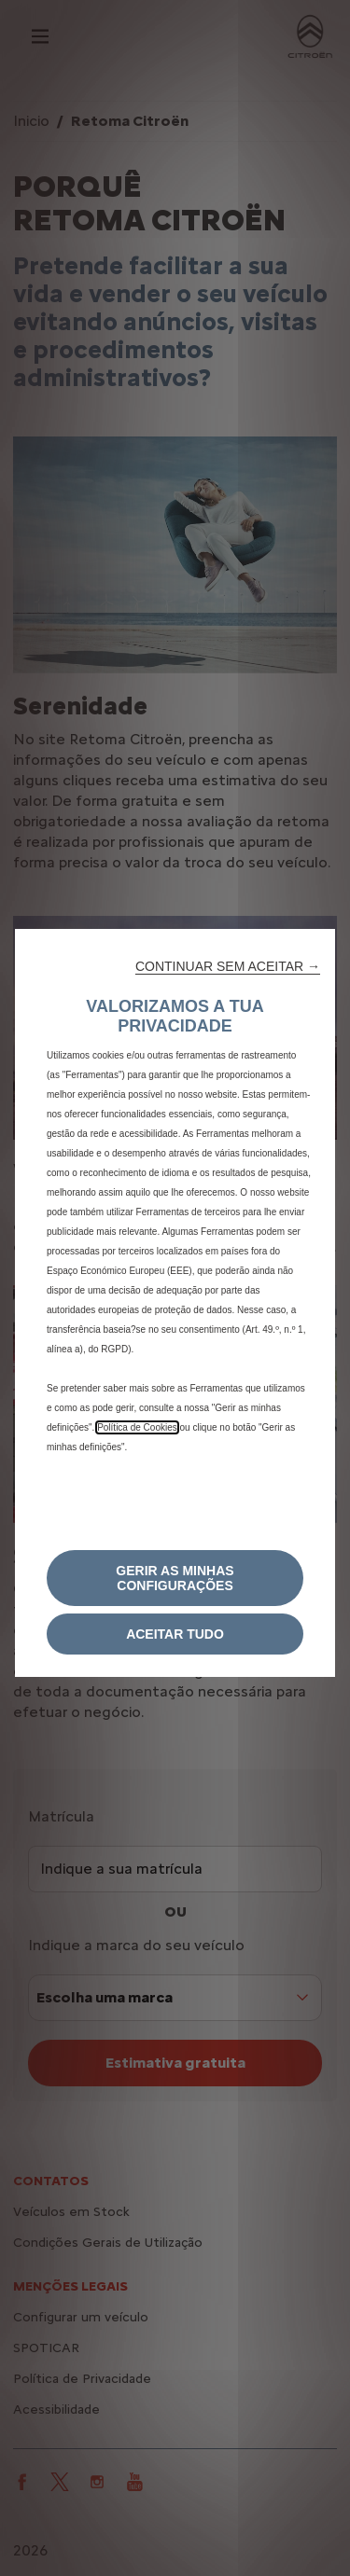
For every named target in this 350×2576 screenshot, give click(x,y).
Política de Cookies (137, 1427)
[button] (227, 966)
